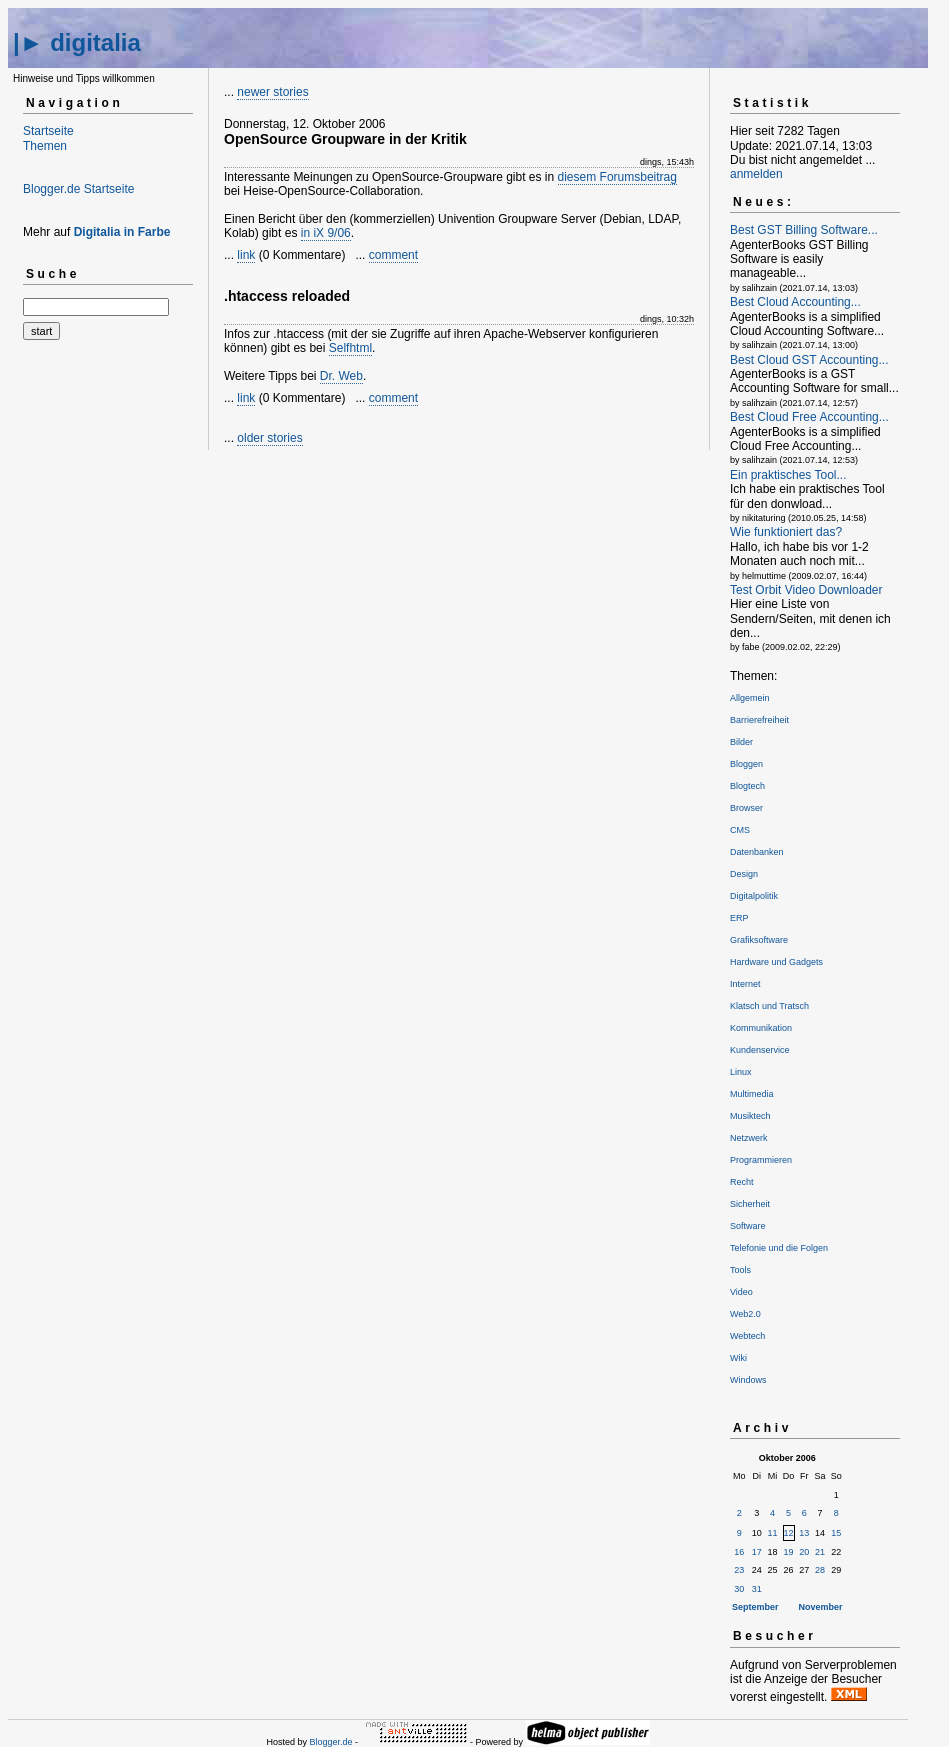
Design (744, 874)
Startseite (48, 131)
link (246, 255)
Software (748, 1226)
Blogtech (747, 786)
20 (804, 1552)
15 (836, 1533)
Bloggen (746, 764)
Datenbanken (757, 852)
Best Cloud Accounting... (795, 302)
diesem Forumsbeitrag (617, 177)
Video (741, 1292)
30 (739, 1589)
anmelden (756, 174)
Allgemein (750, 698)
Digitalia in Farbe (122, 232)
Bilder (741, 742)
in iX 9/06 (326, 233)
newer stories (272, 92)
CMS (740, 830)
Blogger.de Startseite (78, 189)
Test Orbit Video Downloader (806, 590)
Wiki (738, 1358)
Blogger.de (330, 1742)
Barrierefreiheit (759, 720)
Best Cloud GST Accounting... (809, 360)
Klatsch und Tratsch (769, 1006)
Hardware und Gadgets (776, 962)
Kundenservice (760, 1050)
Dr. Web (341, 376)
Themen (45, 146)
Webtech (747, 1336)
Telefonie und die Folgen (779, 1248)
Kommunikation (761, 1028)
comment (393, 255)
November (821, 1607)
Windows (748, 1380)
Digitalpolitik (754, 896)
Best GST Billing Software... (804, 230)
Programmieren (761, 1160)
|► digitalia (77, 42)
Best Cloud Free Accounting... (809, 417)
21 (820, 1552)
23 (739, 1570)
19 (789, 1552)
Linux (741, 1072)
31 (757, 1589)
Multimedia (752, 1094)
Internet (745, 984)
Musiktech (750, 1116)
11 (773, 1533)
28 (820, 1570)
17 (757, 1552)
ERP (739, 918)
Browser (746, 808)
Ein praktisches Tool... (788, 475)
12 (789, 1533)
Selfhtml (350, 348)
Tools (740, 1270)
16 (739, 1552)
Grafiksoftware (759, 940)
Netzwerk (749, 1138)
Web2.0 (745, 1314)
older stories (269, 438)
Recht (742, 1182)
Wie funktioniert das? (786, 532)
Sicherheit (750, 1204)
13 (804, 1533)
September (755, 1607)
